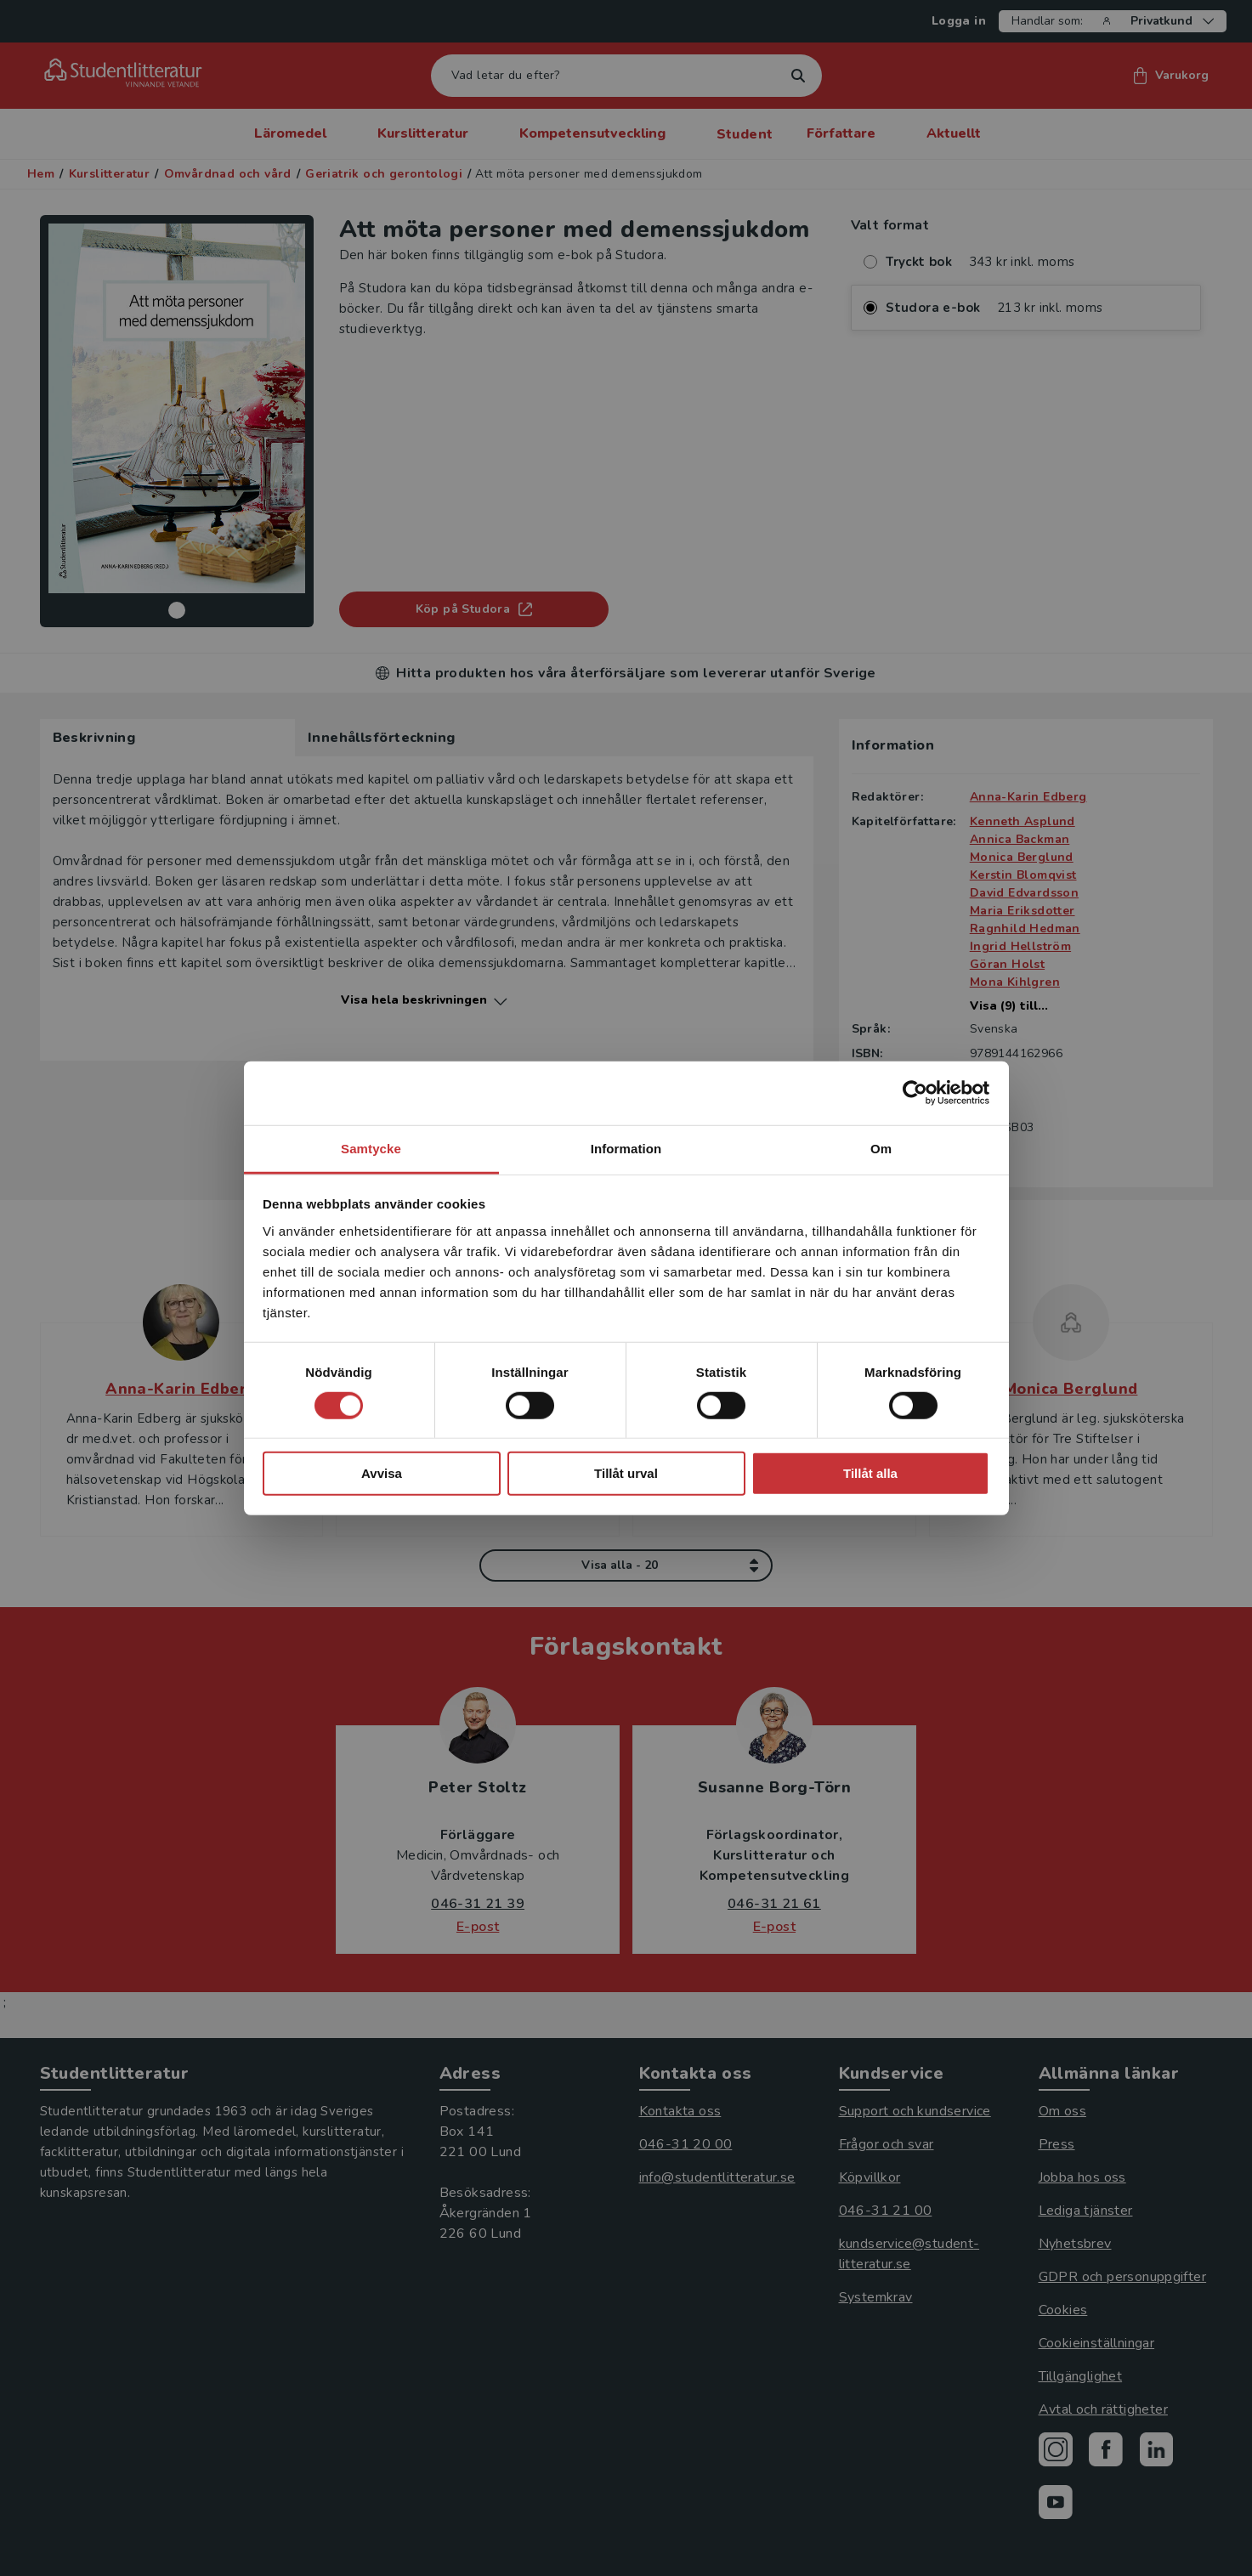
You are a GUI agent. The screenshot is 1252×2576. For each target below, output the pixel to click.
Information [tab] (626, 1148)
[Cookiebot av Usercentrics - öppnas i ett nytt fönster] (915, 1093)
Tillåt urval (626, 1473)
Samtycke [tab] (371, 1148)
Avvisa (381, 1473)
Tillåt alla (870, 1473)
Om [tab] (881, 1148)
